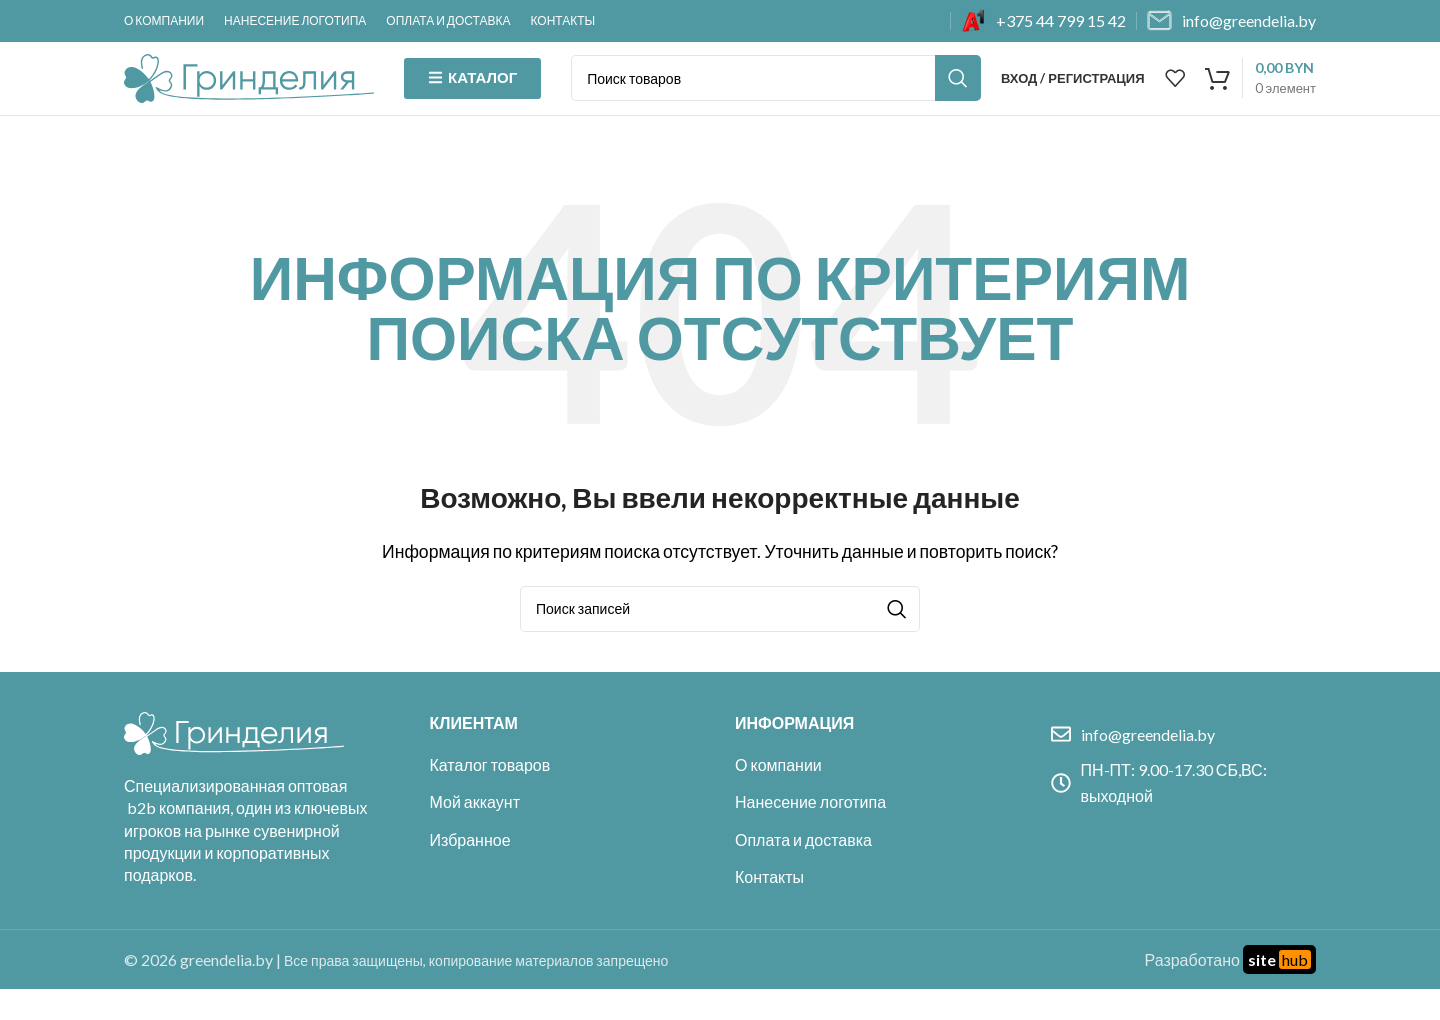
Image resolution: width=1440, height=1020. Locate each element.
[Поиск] (776, 94)
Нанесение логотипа (810, 833)
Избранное (470, 870)
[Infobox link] (1043, 21)
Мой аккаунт (475, 833)
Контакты (769, 907)
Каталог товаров (490, 795)
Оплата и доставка (803, 870)
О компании (778, 795)
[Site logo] (249, 91)
